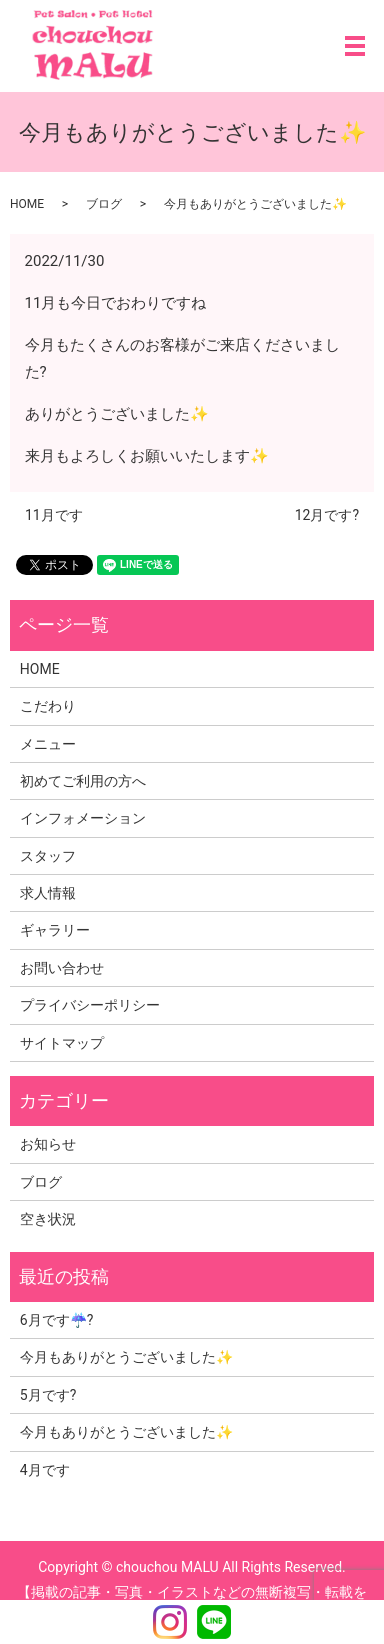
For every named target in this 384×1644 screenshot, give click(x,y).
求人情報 (48, 893)
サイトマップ (62, 1043)
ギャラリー (55, 930)
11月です (54, 515)
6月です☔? (57, 1320)
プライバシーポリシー (90, 1005)
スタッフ (48, 856)
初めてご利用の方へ (83, 781)
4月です (45, 1470)
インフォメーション (83, 818)
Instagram (170, 1622)
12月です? (327, 515)
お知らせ (48, 1144)
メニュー (48, 744)
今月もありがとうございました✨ (126, 1357)
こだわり (48, 706)
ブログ (104, 204)
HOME (27, 204)
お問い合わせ (62, 968)
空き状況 (48, 1219)
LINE (214, 1622)
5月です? (48, 1395)
